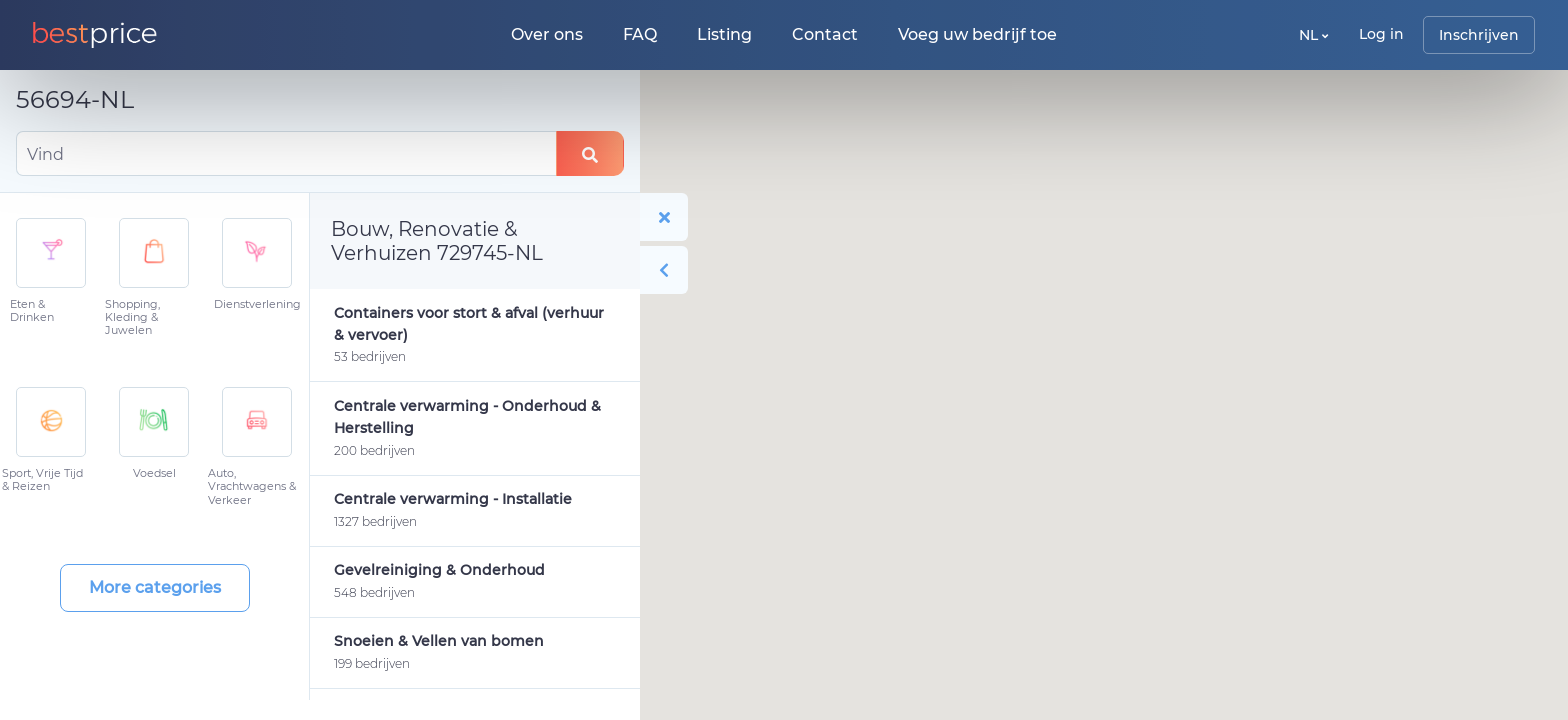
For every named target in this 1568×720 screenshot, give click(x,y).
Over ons (547, 34)
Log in (1381, 34)
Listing (724, 34)
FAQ (640, 34)
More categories (155, 587)
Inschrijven (1479, 35)
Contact (825, 34)
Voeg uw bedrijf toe (977, 34)
